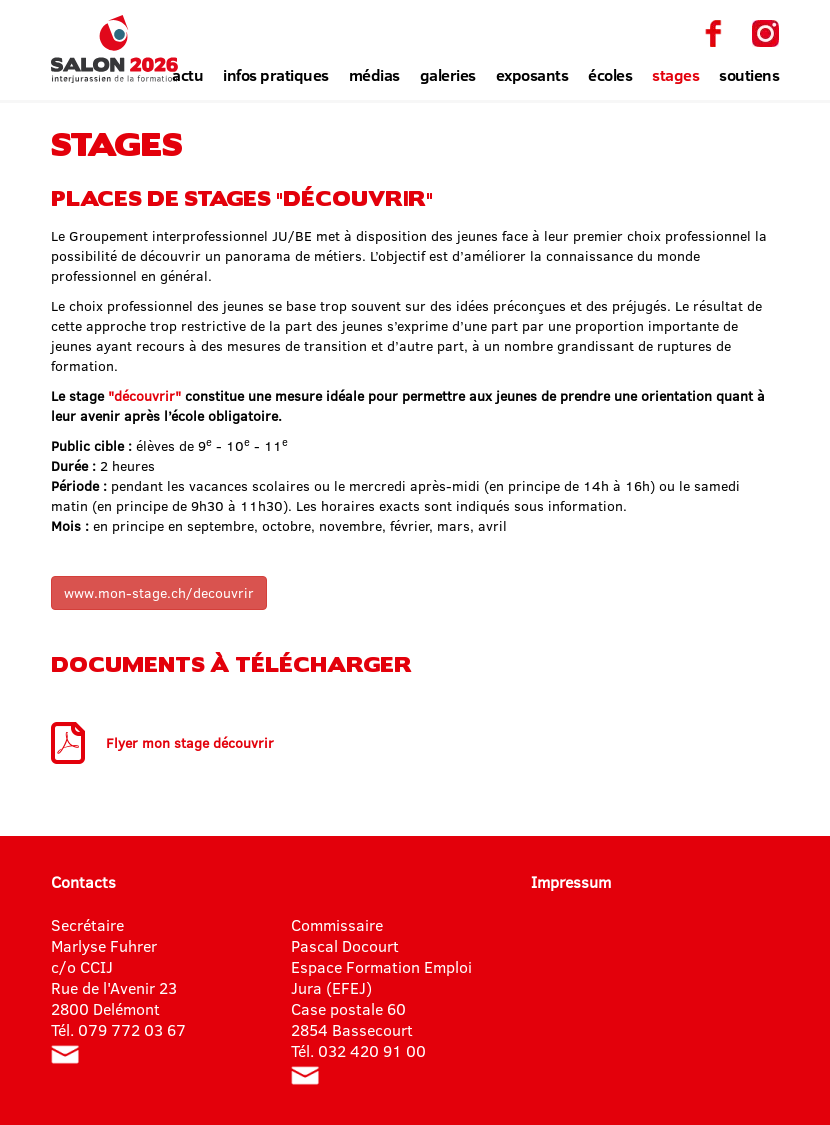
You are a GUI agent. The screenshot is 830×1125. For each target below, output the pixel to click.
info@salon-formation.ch (65, 1054)
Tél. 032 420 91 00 (358, 1050)
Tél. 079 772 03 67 (118, 1029)
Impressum (571, 881)
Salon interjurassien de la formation (114, 49)
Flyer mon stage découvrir (190, 742)
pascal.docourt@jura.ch (305, 1075)
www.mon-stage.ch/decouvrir (159, 592)
